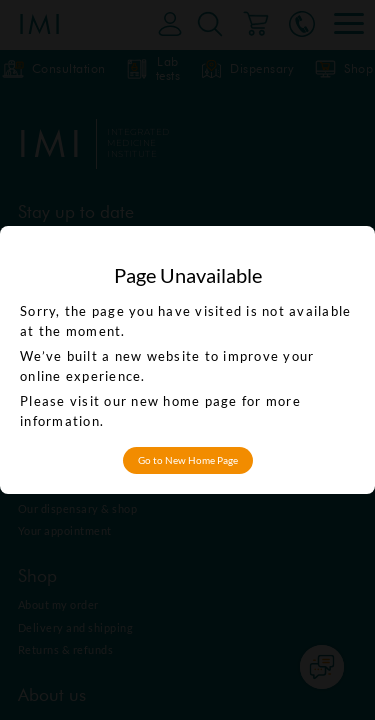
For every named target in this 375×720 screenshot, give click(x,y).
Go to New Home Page (188, 460)
